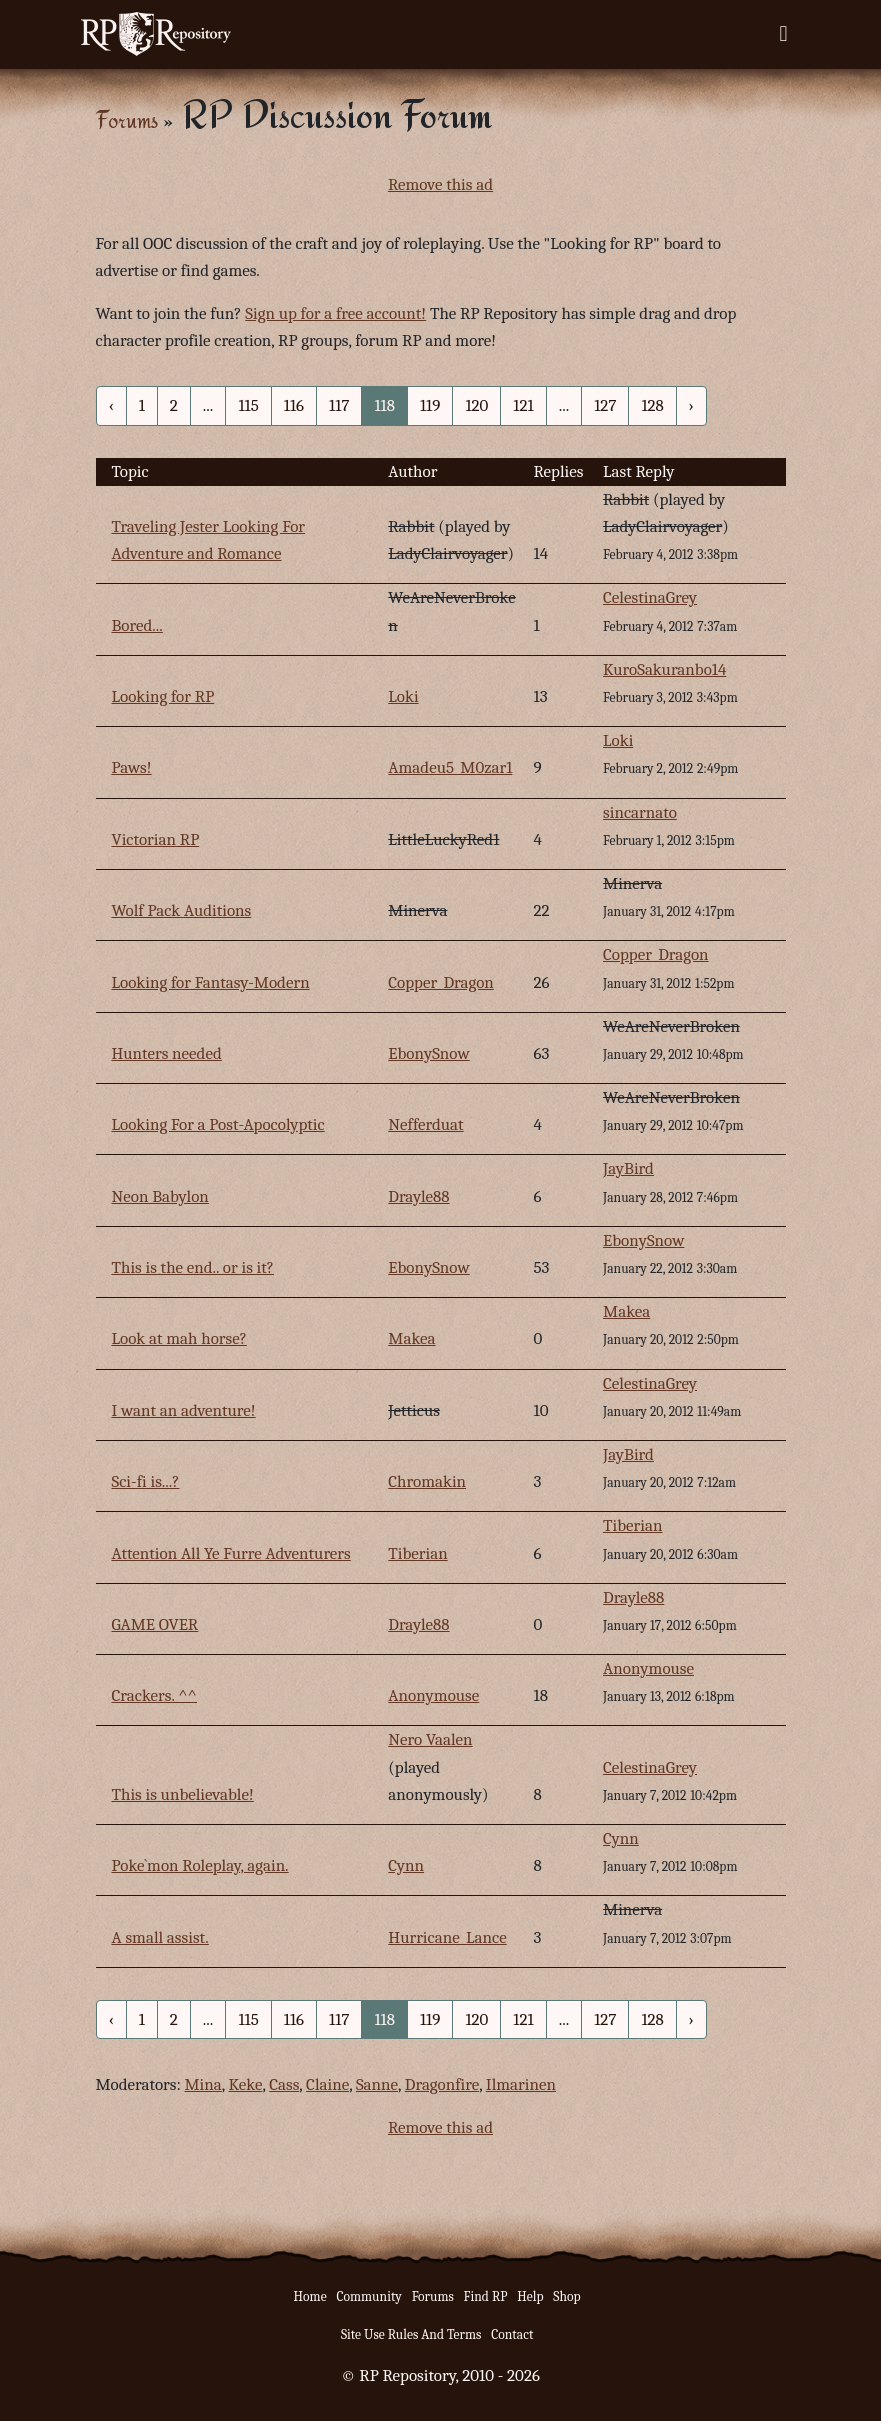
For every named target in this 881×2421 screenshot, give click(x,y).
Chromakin (427, 1481)
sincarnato (640, 812)
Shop (566, 2296)
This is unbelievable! (183, 1794)
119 (430, 405)
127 (605, 405)
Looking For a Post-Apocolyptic (218, 1124)
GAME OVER (155, 1624)
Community (368, 2296)
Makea (411, 1338)
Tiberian (417, 1553)
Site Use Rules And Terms (411, 2334)
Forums (127, 119)
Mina (203, 2084)
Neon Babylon (160, 1196)
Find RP (486, 2296)
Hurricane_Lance (447, 1937)
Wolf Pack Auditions (182, 910)
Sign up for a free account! (335, 313)
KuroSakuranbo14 (664, 669)
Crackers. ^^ (155, 1695)
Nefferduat (425, 1124)
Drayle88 (418, 1196)
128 (652, 405)
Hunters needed (167, 1053)
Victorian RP (156, 839)
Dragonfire (442, 2084)
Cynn (406, 1865)
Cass (284, 2084)
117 (339, 405)
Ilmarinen (521, 2084)
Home (310, 2296)
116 (294, 405)
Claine (327, 2084)
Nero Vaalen (430, 1739)
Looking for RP (163, 696)
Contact (512, 2334)
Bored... (137, 625)
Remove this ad (440, 184)
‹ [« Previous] (111, 405)
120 (476, 405)
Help (530, 2296)
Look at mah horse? (179, 1338)
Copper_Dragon (441, 982)
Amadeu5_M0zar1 (450, 767)
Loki (403, 696)
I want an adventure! (184, 1410)
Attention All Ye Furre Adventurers (231, 1553)
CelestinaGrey (650, 597)
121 (523, 405)
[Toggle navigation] (783, 34)
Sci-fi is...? (146, 1481)
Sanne (377, 2084)
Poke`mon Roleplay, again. (200, 1865)
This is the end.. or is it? (193, 1267)
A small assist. (160, 1937)
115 (248, 405)
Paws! (132, 767)
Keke (246, 2084)
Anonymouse (433, 1695)
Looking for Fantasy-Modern (211, 982)
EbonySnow (428, 1053)
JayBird (628, 1168)
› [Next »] (691, 405)
